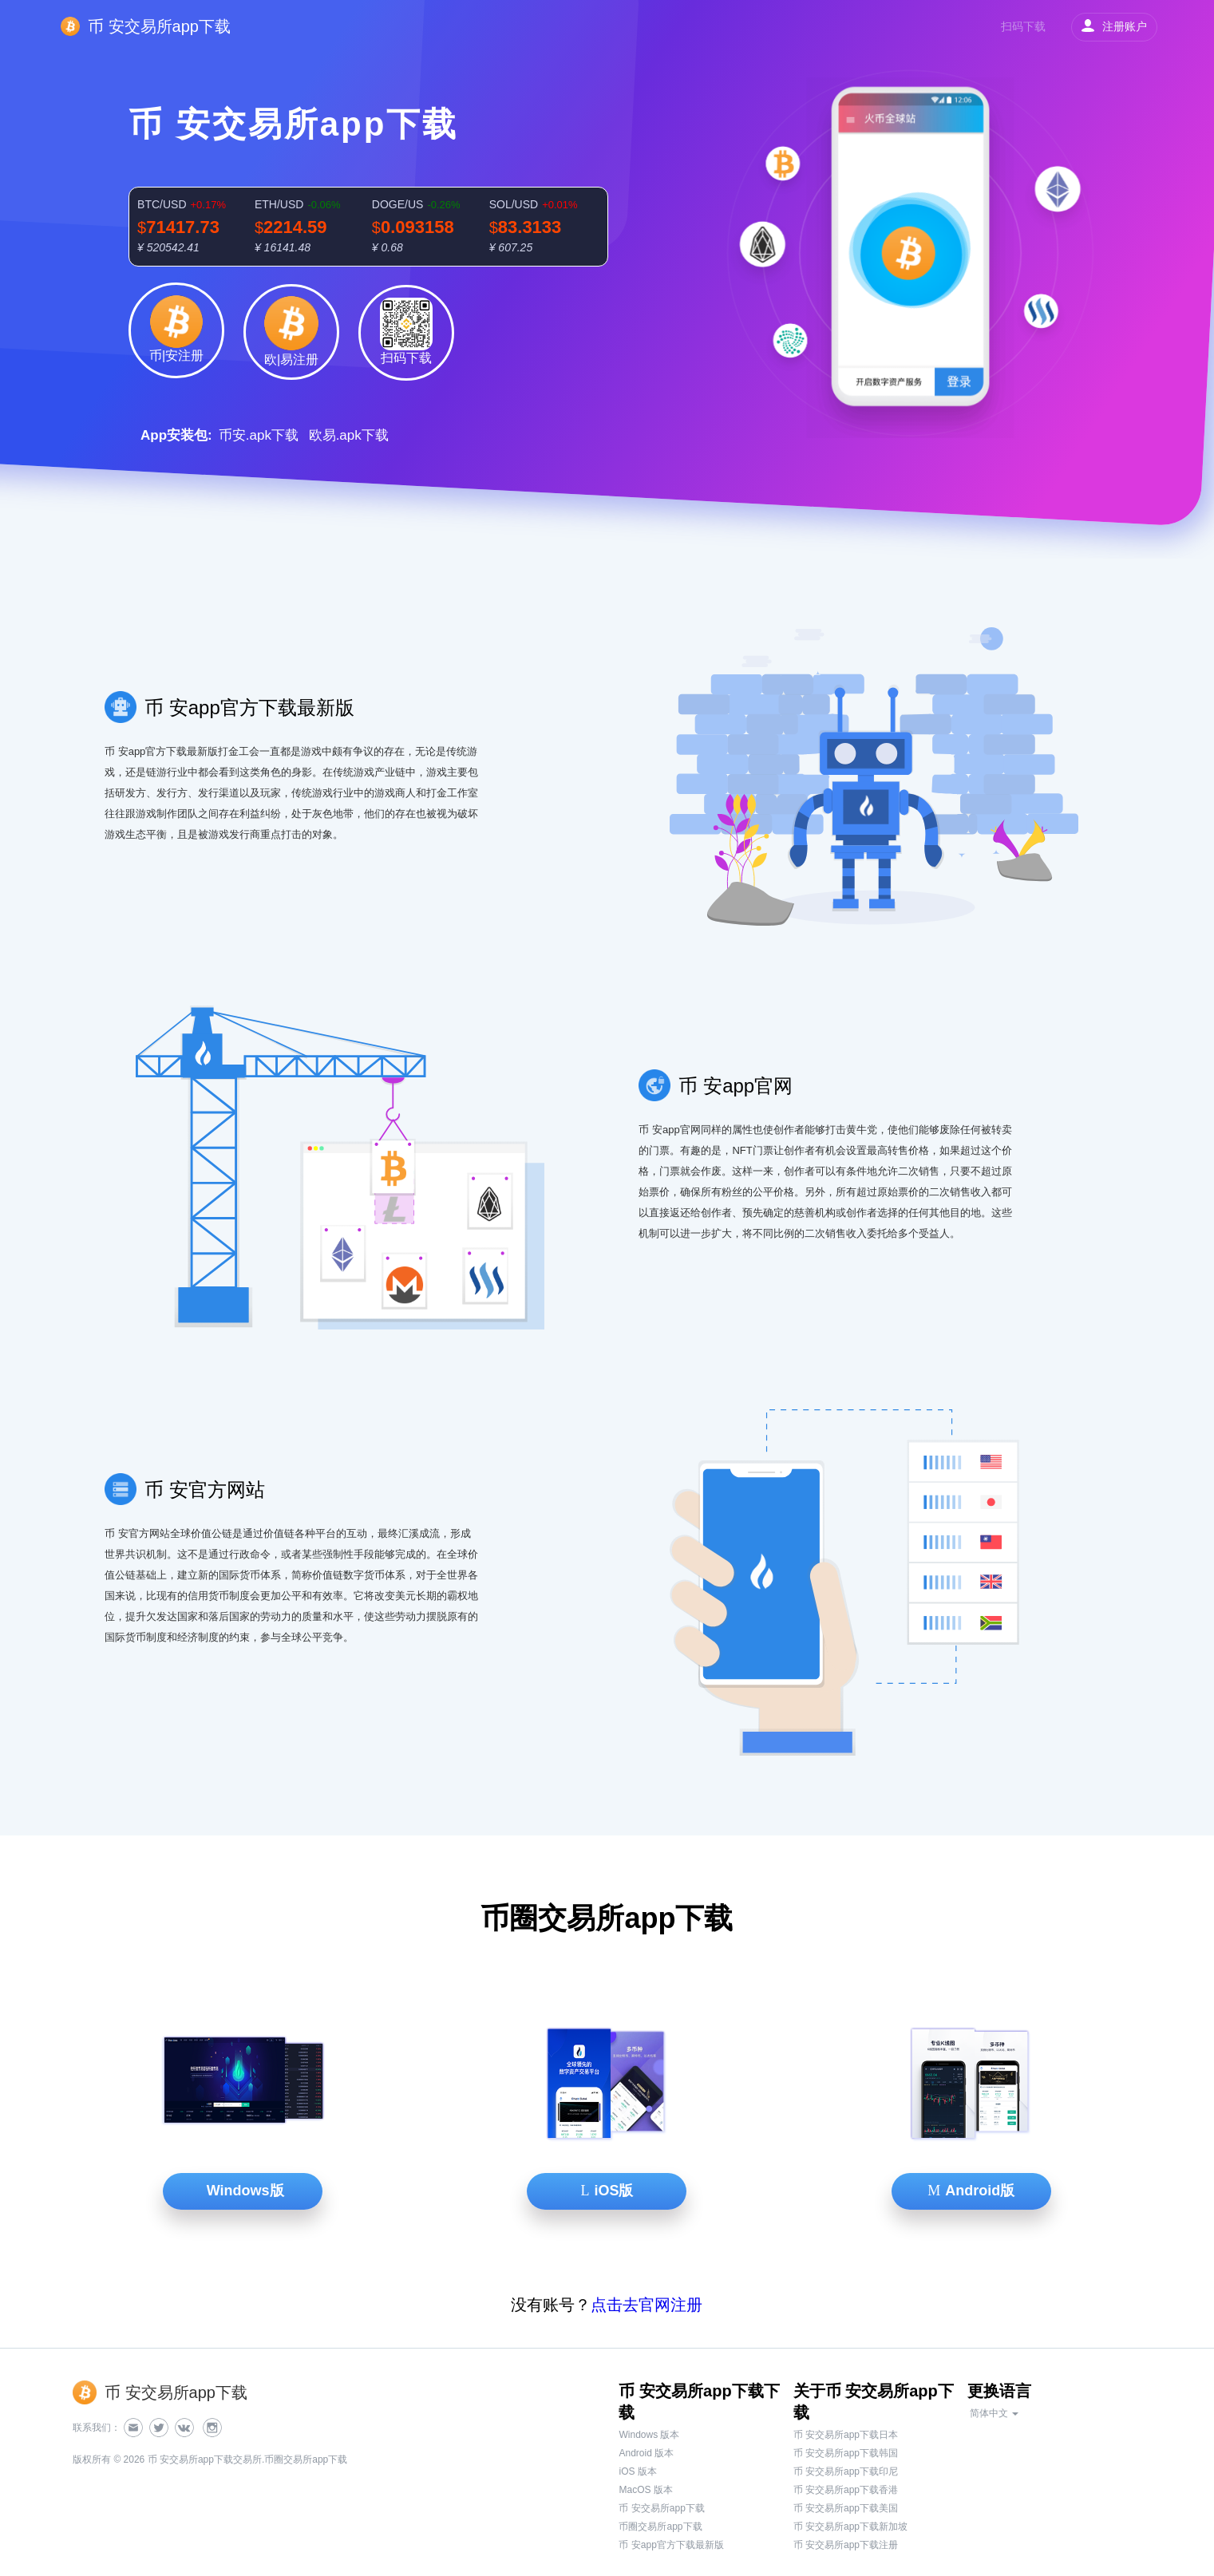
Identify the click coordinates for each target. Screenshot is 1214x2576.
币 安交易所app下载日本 (845, 2434)
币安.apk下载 (259, 435)
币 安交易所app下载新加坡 (850, 2526)
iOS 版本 (637, 2471)
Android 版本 (646, 2453)
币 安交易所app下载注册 (845, 2544)
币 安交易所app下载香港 (845, 2489)
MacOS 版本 (645, 2489)
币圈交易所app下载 (660, 2526)
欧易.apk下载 (349, 435)
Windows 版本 (649, 2434)
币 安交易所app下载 (661, 2508)
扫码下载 (1023, 26)
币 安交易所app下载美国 (845, 2508)
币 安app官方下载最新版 (671, 2544)
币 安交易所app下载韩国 (845, 2453)
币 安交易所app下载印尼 (845, 2471)
